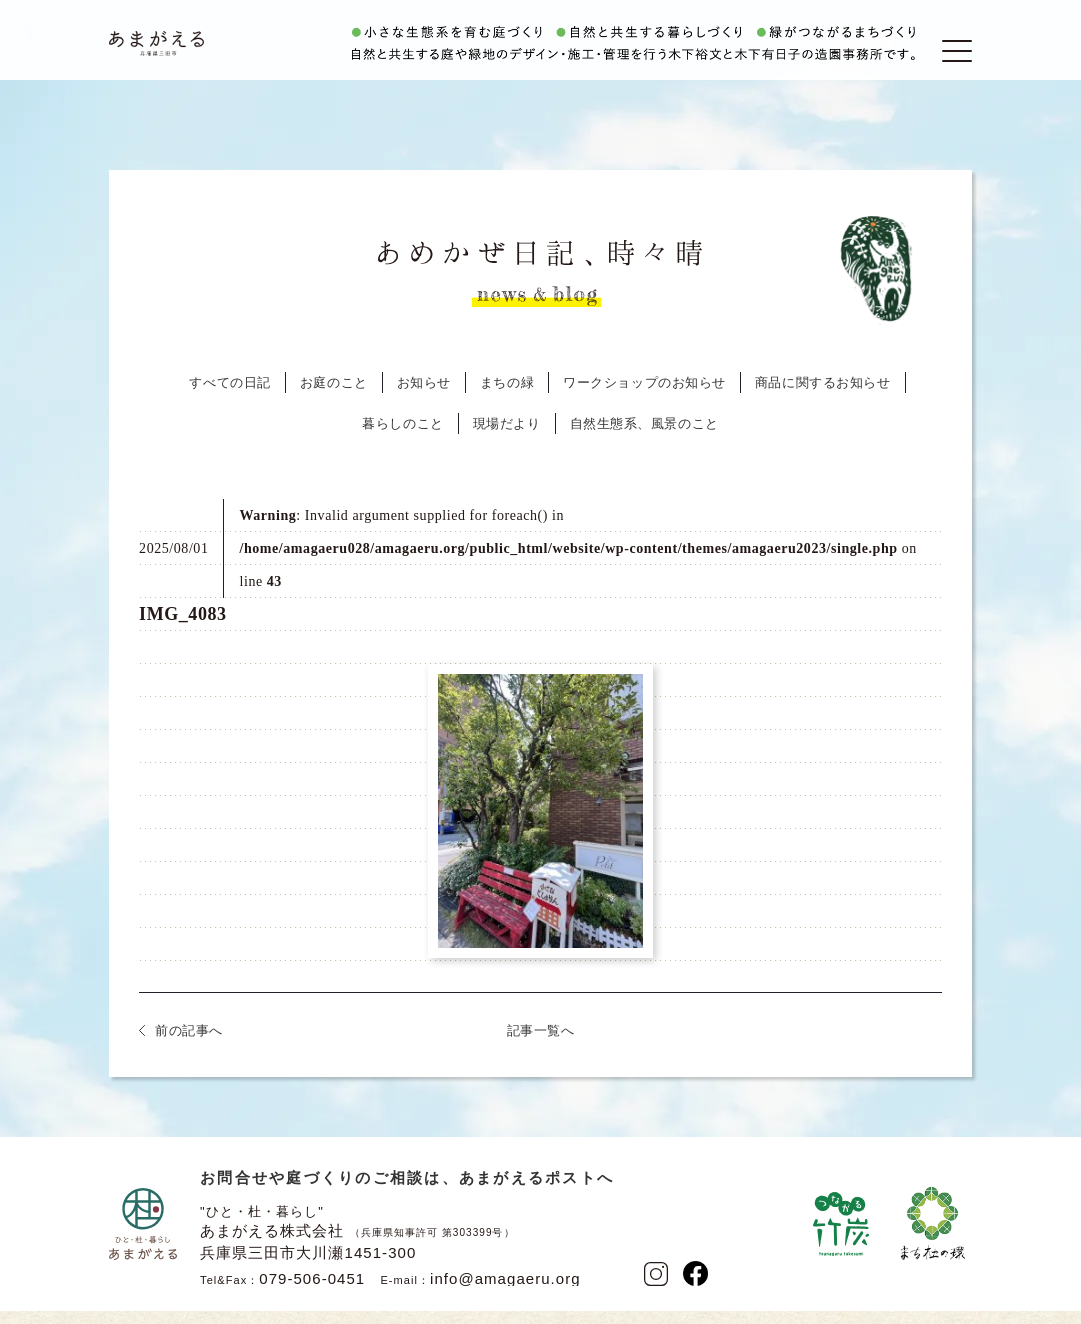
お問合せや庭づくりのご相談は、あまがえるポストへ (407, 1193)
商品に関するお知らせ (823, 398)
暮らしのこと (402, 439)
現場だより (507, 439)
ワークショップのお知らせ (644, 398)
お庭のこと (334, 398)
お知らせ (424, 398)
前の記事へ (189, 1046)
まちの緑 (507, 398)
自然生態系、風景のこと (644, 439)
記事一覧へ (541, 1046)
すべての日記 (229, 398)
